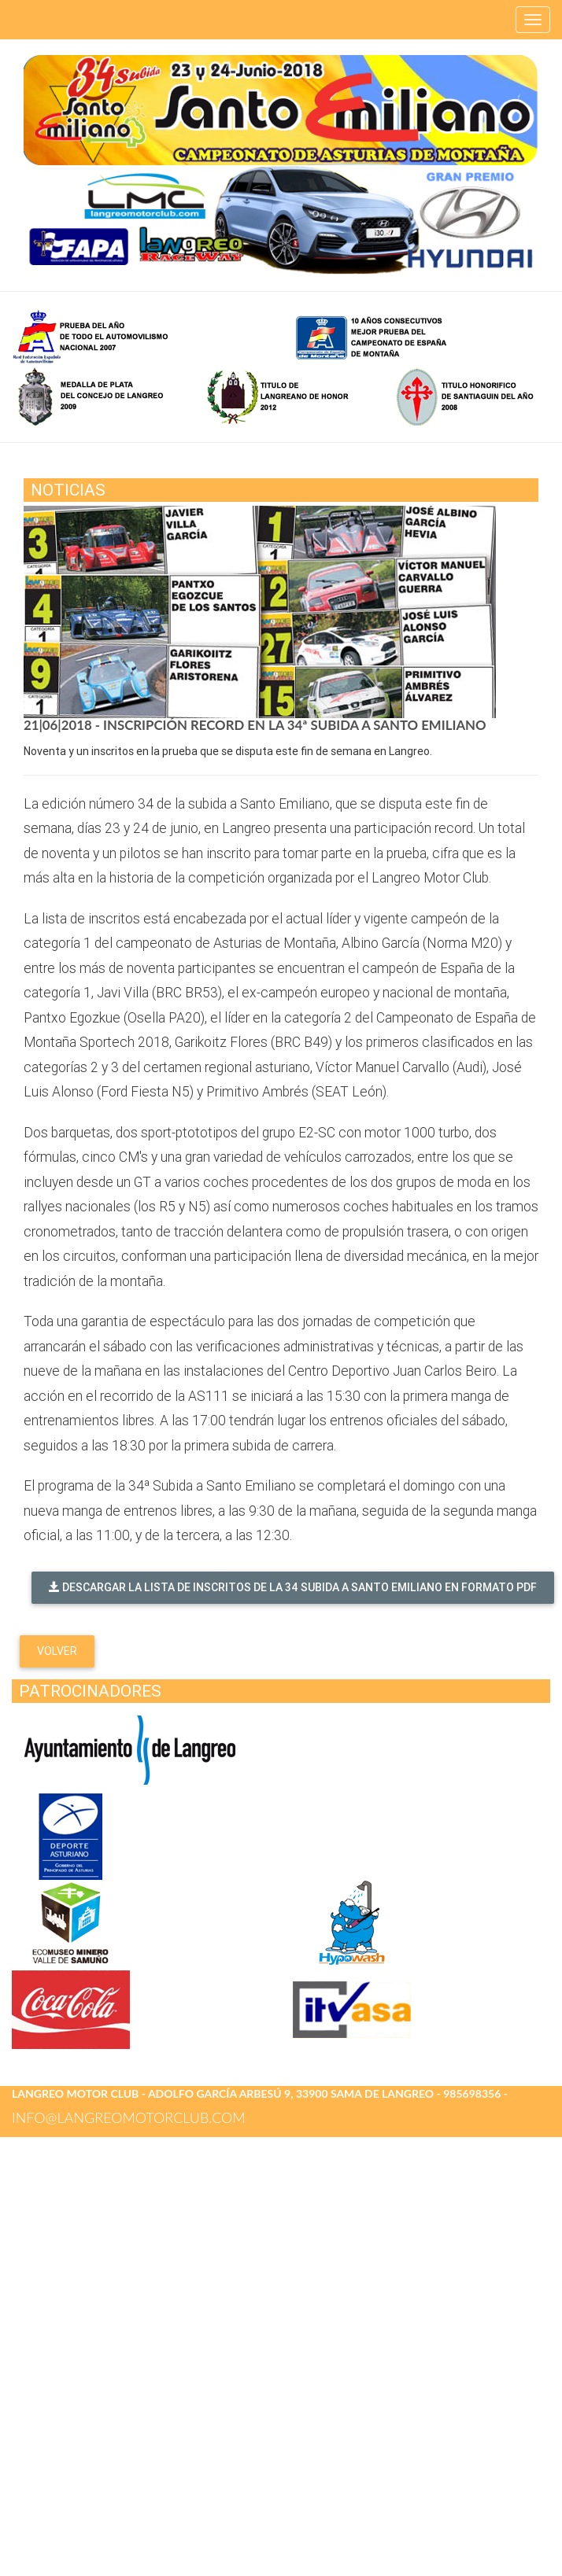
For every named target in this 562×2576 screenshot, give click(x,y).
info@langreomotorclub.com (129, 2117)
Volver (57, 1651)
